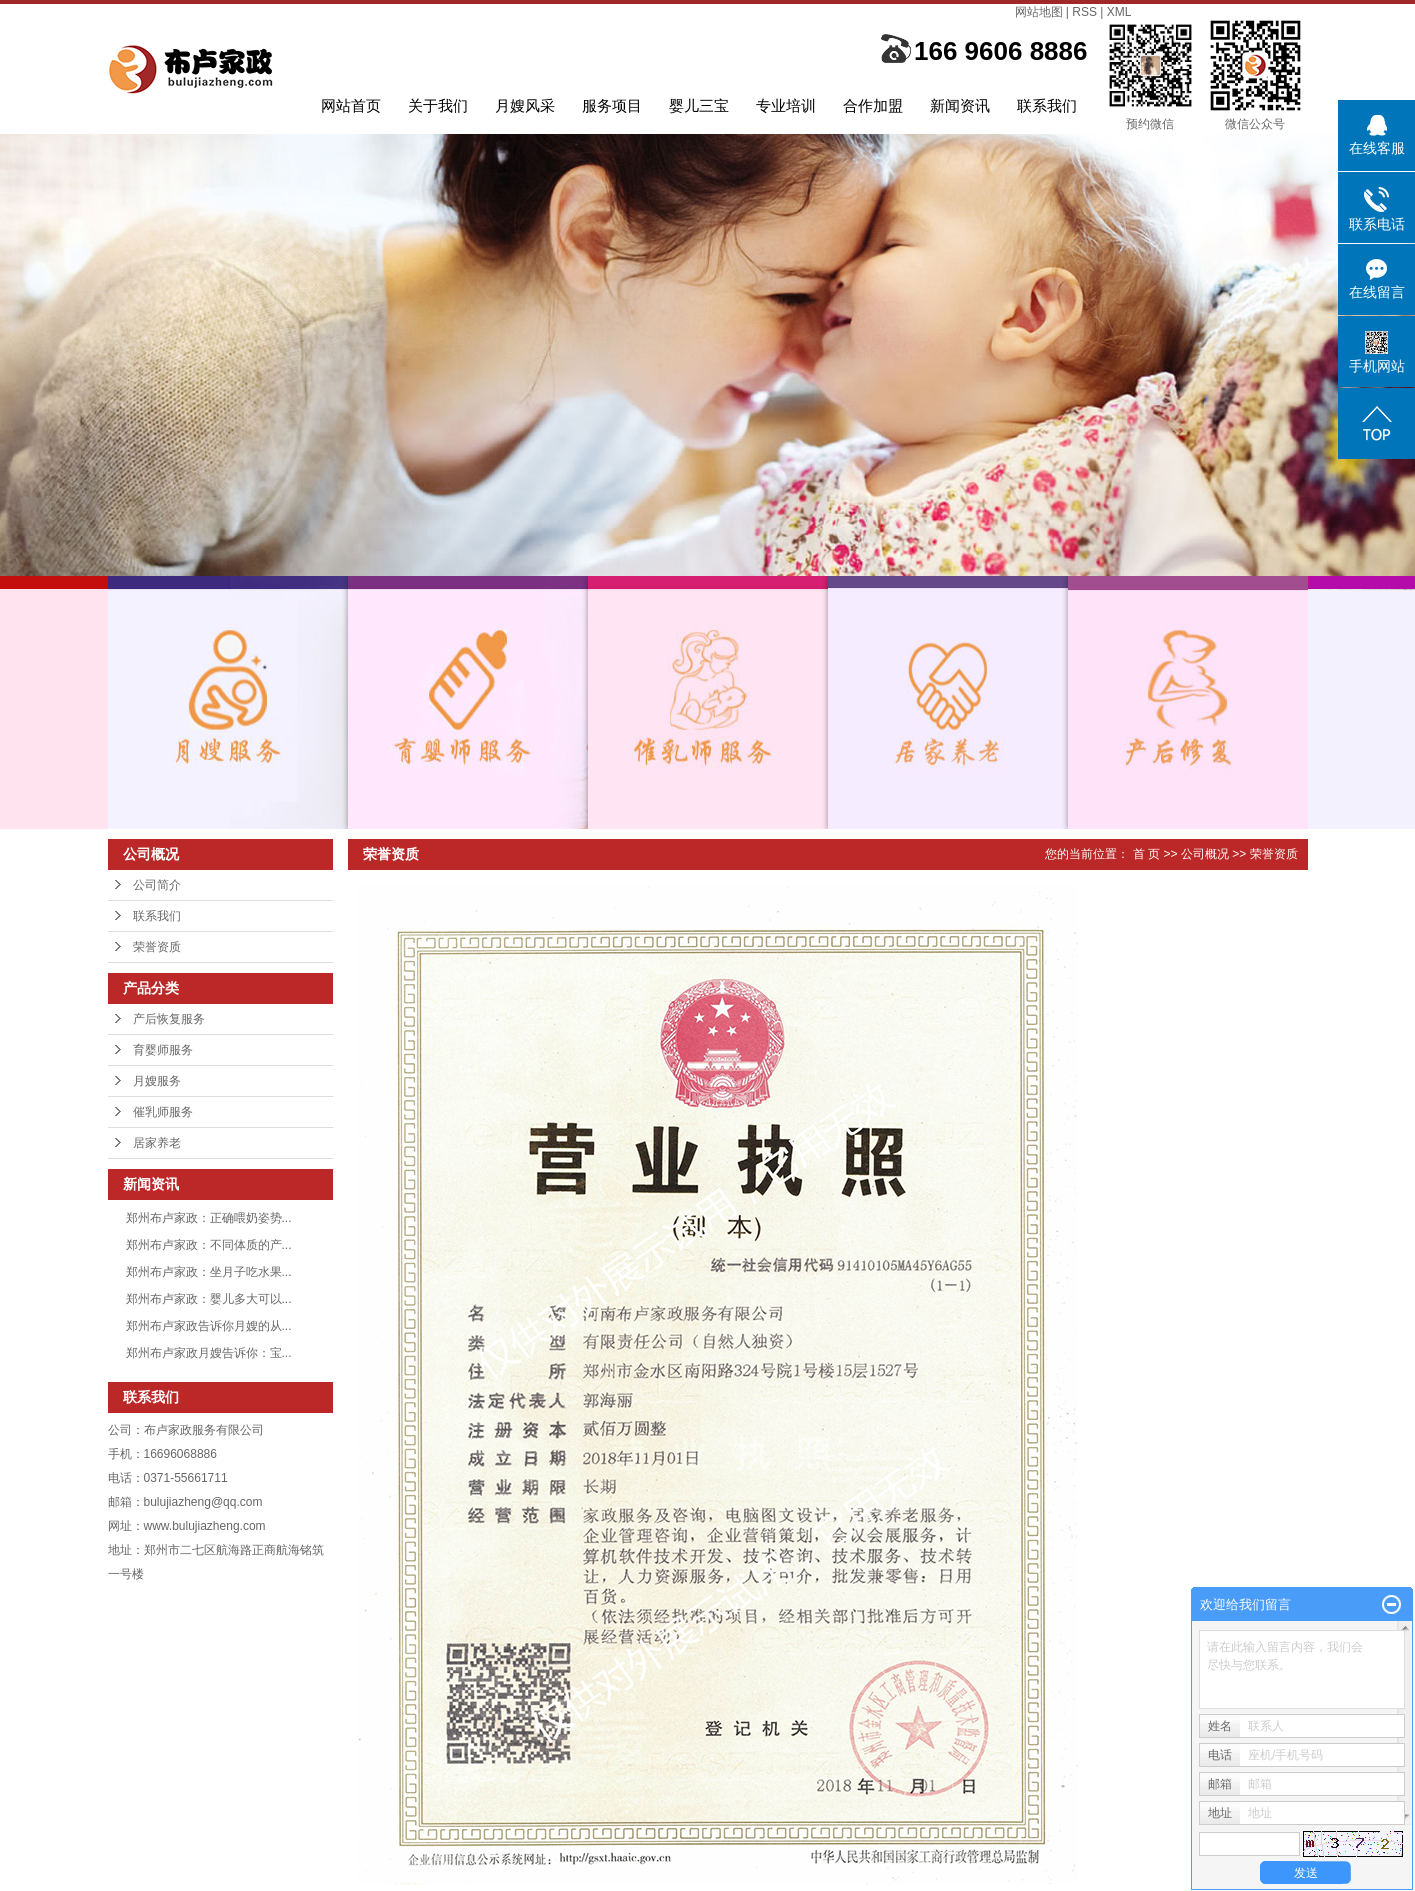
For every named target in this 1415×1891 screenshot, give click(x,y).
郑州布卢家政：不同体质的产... (209, 1245)
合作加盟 (873, 105)
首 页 (1146, 854)
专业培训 (786, 105)
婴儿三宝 (699, 105)
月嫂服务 (157, 1081)
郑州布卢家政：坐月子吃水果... (209, 1272)
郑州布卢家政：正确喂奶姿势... (209, 1218)
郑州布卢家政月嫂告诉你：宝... (209, 1353)
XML (1119, 12)
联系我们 (1047, 105)
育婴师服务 (163, 1050)
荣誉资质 (157, 947)
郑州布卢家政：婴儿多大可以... (209, 1299)
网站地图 (1039, 12)
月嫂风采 (525, 105)
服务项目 (612, 105)
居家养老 (157, 1143)
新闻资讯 (960, 105)
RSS (1084, 12)
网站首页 (351, 105)
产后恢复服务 (169, 1019)
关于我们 (438, 105)
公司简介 (157, 885)
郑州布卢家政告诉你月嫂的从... (209, 1326)
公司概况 (1205, 854)
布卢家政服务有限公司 (204, 1430)
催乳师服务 (163, 1112)
